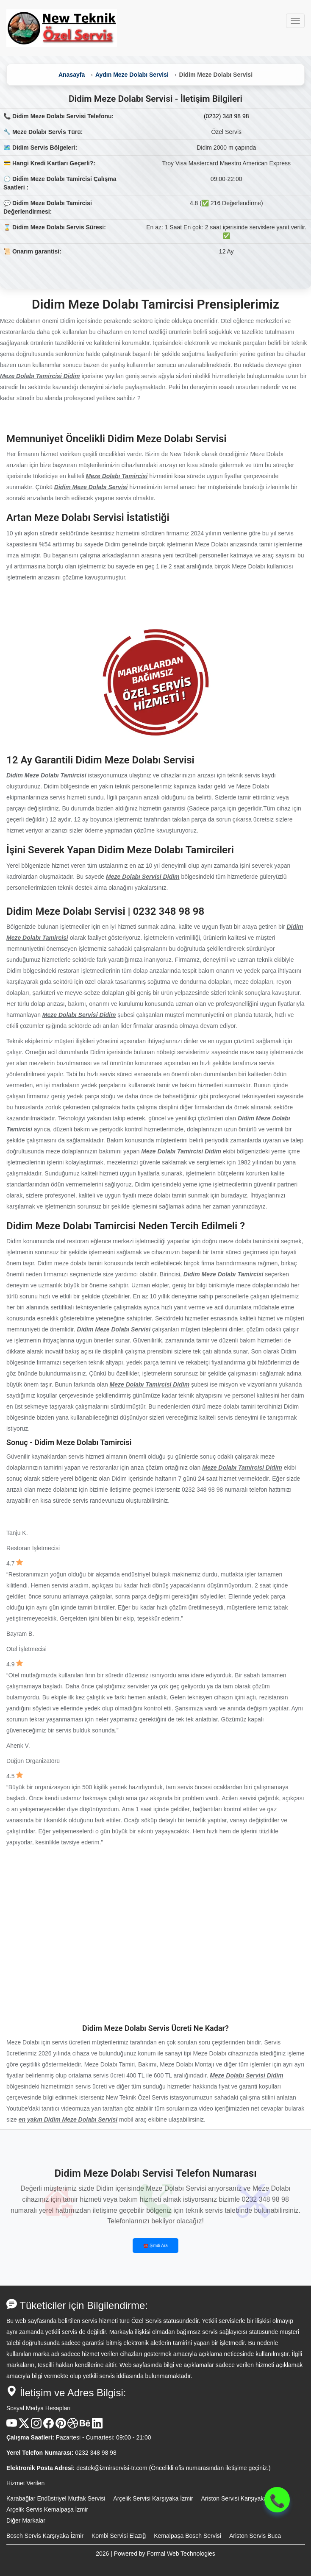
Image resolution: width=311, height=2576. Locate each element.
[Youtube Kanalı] (11, 2426)
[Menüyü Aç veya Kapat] (295, 21)
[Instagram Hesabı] (36, 2426)
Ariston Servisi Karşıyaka (234, 2498)
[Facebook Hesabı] (48, 2426)
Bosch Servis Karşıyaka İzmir (44, 2535)
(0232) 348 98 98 (226, 116)
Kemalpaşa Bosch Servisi (187, 2535)
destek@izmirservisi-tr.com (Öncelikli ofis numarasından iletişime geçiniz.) (173, 2468)
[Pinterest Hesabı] (61, 2426)
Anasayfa (71, 74)
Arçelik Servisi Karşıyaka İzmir (153, 2498)
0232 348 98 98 (95, 2452)
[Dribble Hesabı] (72, 2426)
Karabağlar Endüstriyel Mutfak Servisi (55, 2498)
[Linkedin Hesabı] (97, 2426)
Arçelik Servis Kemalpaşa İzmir (47, 2509)
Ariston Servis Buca (255, 2535)
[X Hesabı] (24, 2426)
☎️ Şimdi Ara (155, 2245)
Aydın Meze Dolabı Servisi (132, 74)
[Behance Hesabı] (85, 2426)
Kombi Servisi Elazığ (119, 2535)
